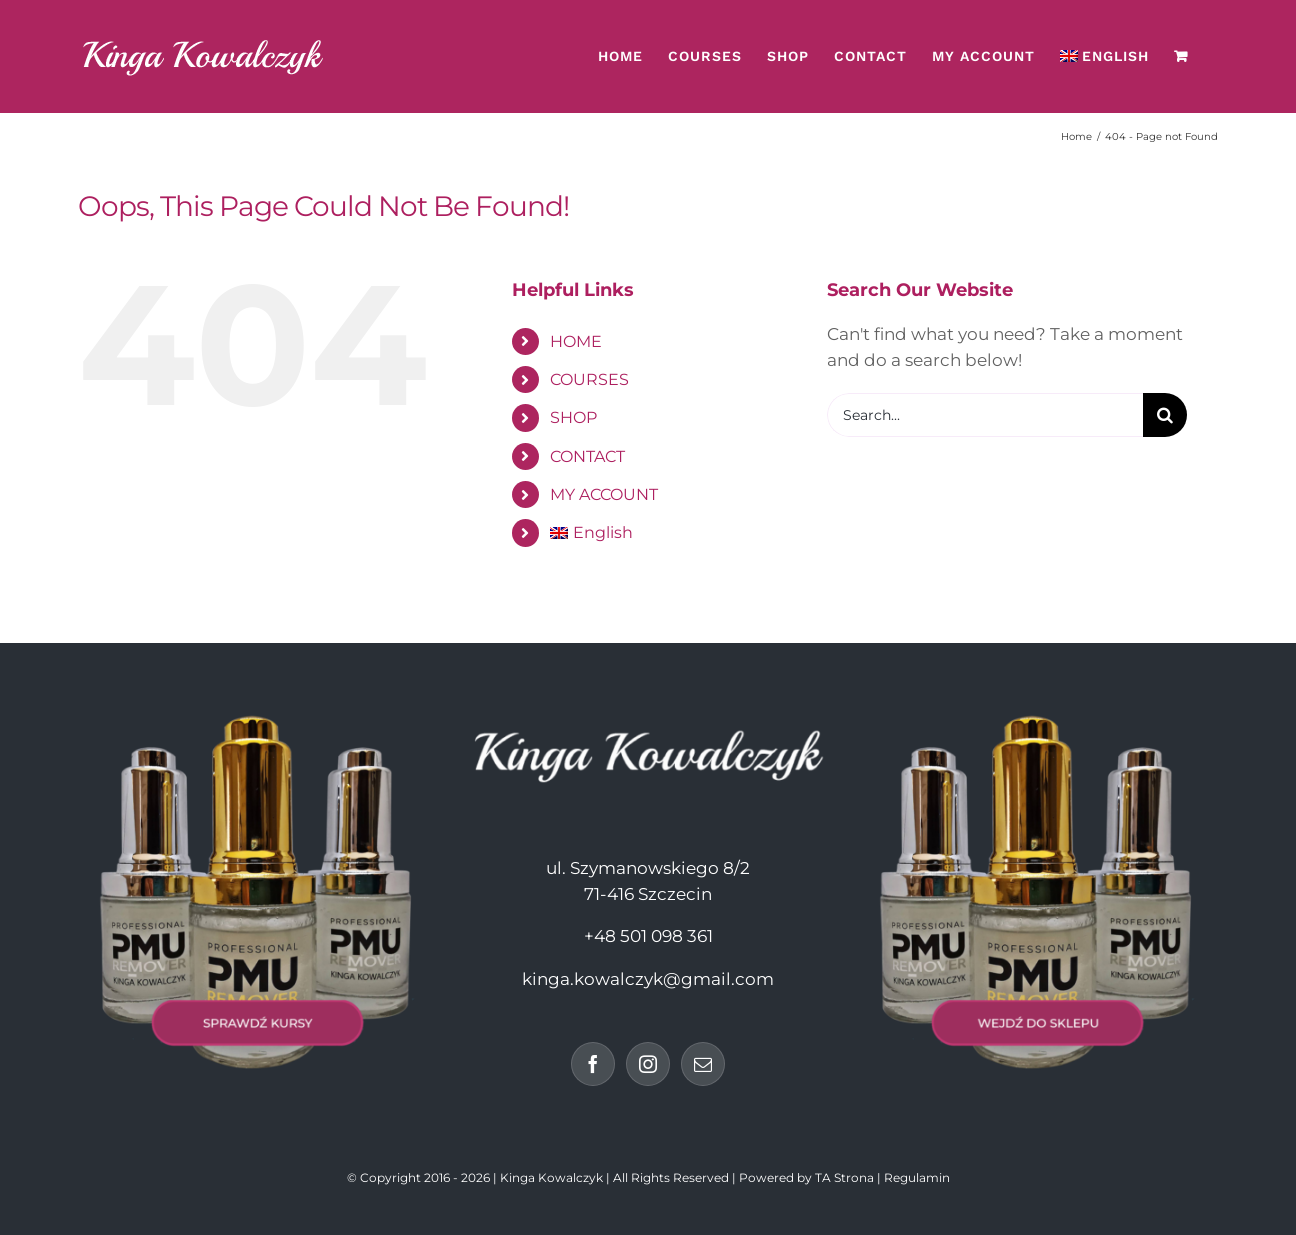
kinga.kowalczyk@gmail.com (648, 979)
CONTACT (587, 456)
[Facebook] (593, 1064)
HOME (576, 341)
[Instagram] (648, 1064)
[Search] (1165, 415)
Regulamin (917, 1177)
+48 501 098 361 (648, 936)
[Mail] (703, 1064)
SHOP (573, 417)
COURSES (589, 379)
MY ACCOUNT (604, 494)
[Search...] (985, 415)
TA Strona (844, 1177)
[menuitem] (1104, 55)
